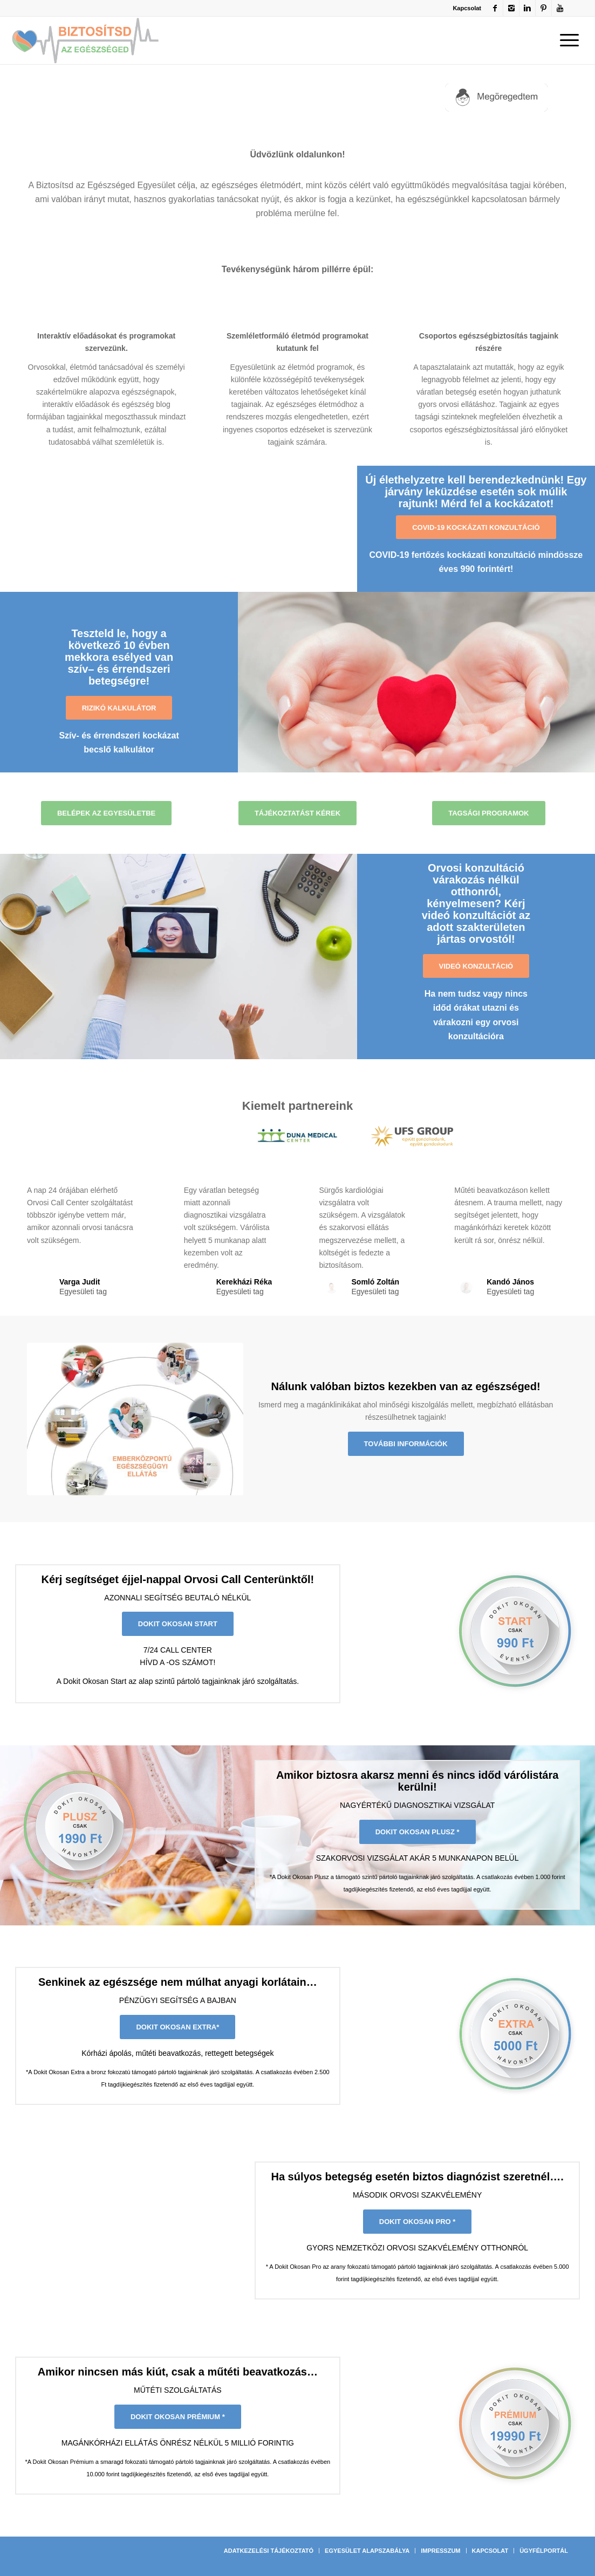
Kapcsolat (467, 8)
